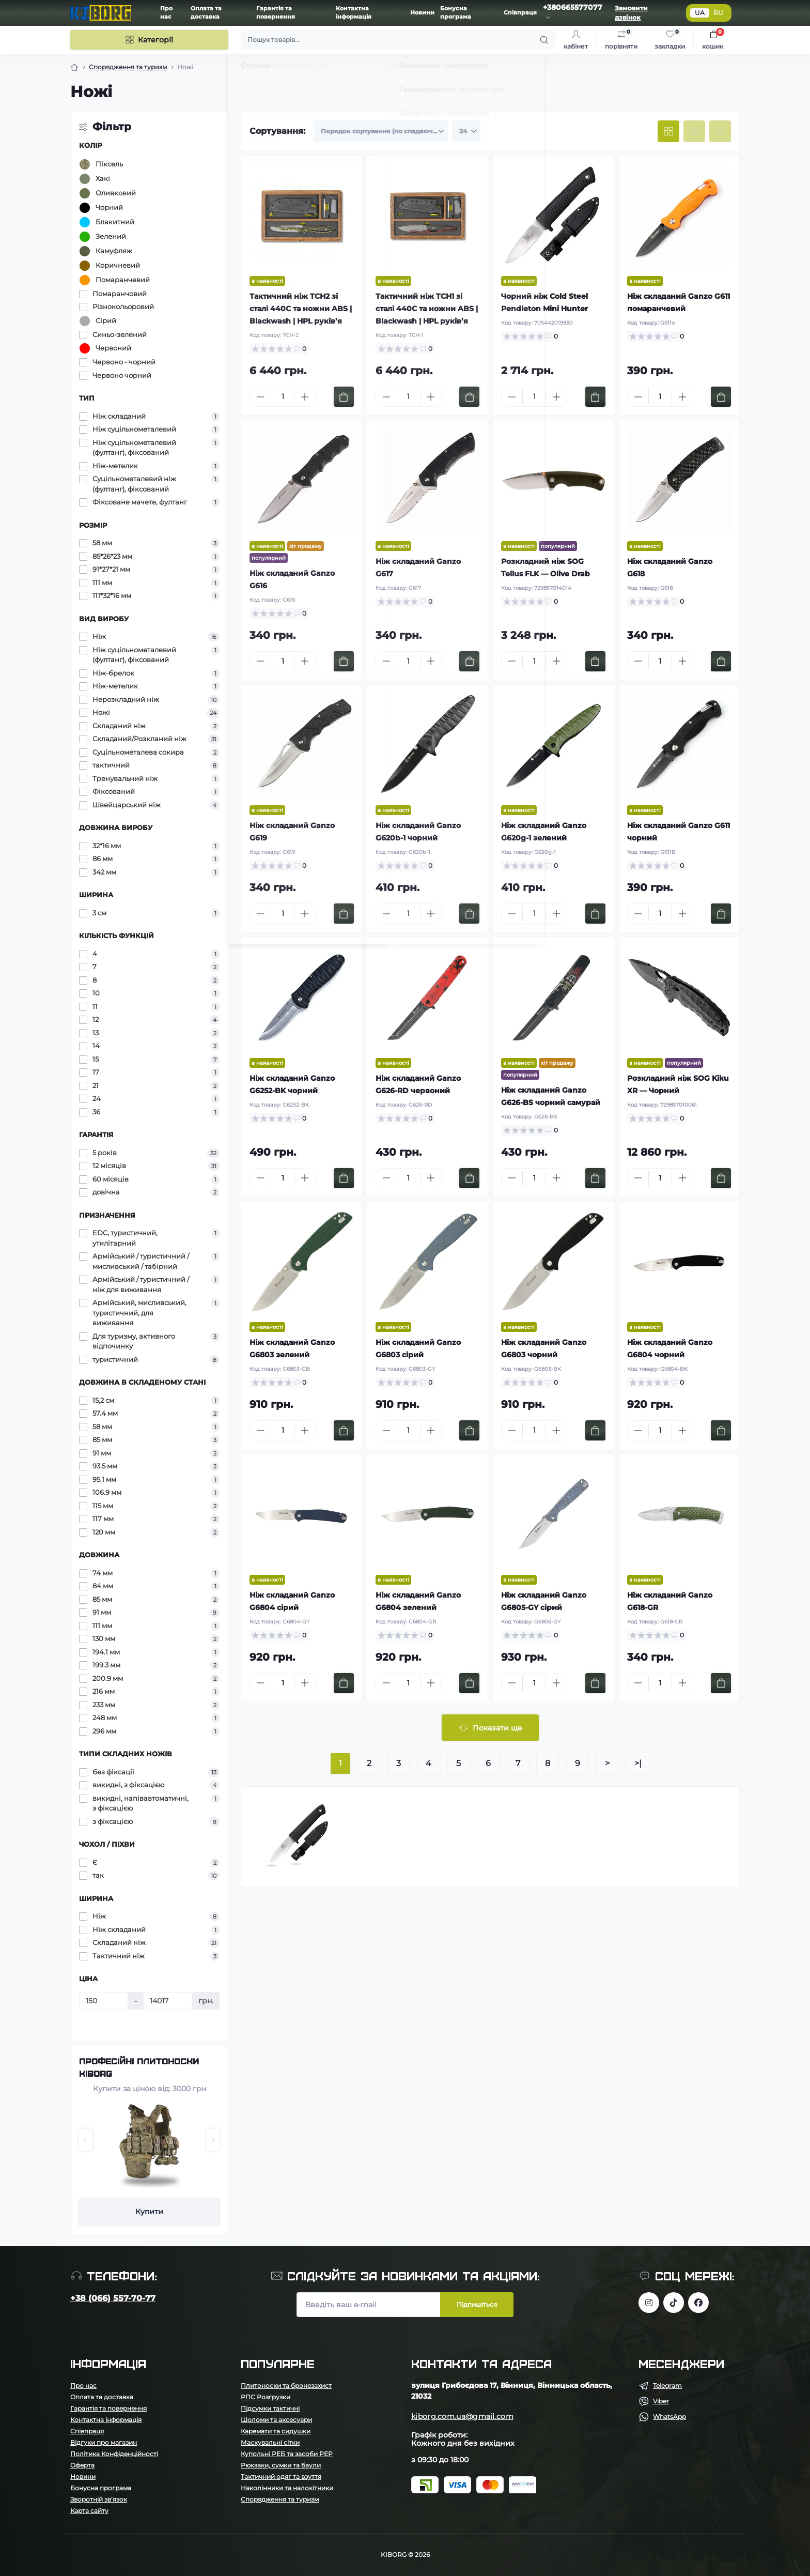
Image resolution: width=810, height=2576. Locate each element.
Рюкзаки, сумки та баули (281, 2465)
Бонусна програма (100, 2488)
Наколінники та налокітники (287, 2488)
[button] (85, 2139)
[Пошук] (398, 40)
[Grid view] (668, 131)
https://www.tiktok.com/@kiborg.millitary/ (673, 2302)
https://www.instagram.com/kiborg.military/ (648, 2302)
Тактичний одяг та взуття (281, 2476)
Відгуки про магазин (103, 2442)
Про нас (83, 2385)
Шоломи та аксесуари (276, 2420)
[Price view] (720, 131)
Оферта (82, 2465)
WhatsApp (669, 2416)
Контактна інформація (106, 2420)
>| (638, 1763)
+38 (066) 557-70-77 (112, 2298)
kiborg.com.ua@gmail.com (462, 2416)
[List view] (694, 131)
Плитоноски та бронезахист (286, 2385)
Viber (661, 2401)
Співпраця (520, 12)
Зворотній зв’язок (98, 2499)
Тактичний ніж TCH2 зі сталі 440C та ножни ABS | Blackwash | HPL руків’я (301, 309)
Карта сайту (89, 2510)
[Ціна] (103, 2001)
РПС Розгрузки (265, 2397)
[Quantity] (282, 396)
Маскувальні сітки (270, 2442)
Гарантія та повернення (108, 2408)
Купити (149, 2211)
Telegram (667, 2385)
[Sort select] (381, 131)
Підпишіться (477, 2304)
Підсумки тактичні (270, 2408)
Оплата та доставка (101, 2397)
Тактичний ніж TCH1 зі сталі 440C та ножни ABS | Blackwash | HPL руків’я (427, 309)
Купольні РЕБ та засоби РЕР (287, 2454)
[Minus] (260, 397)
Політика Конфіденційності (114, 2454)
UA (700, 13)
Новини (422, 12)
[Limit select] (466, 131)
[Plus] (304, 397)
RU (718, 13)
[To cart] (344, 397)
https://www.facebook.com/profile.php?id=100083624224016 (698, 2302)
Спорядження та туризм (128, 67)
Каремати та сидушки (275, 2431)
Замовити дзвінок (631, 12)
